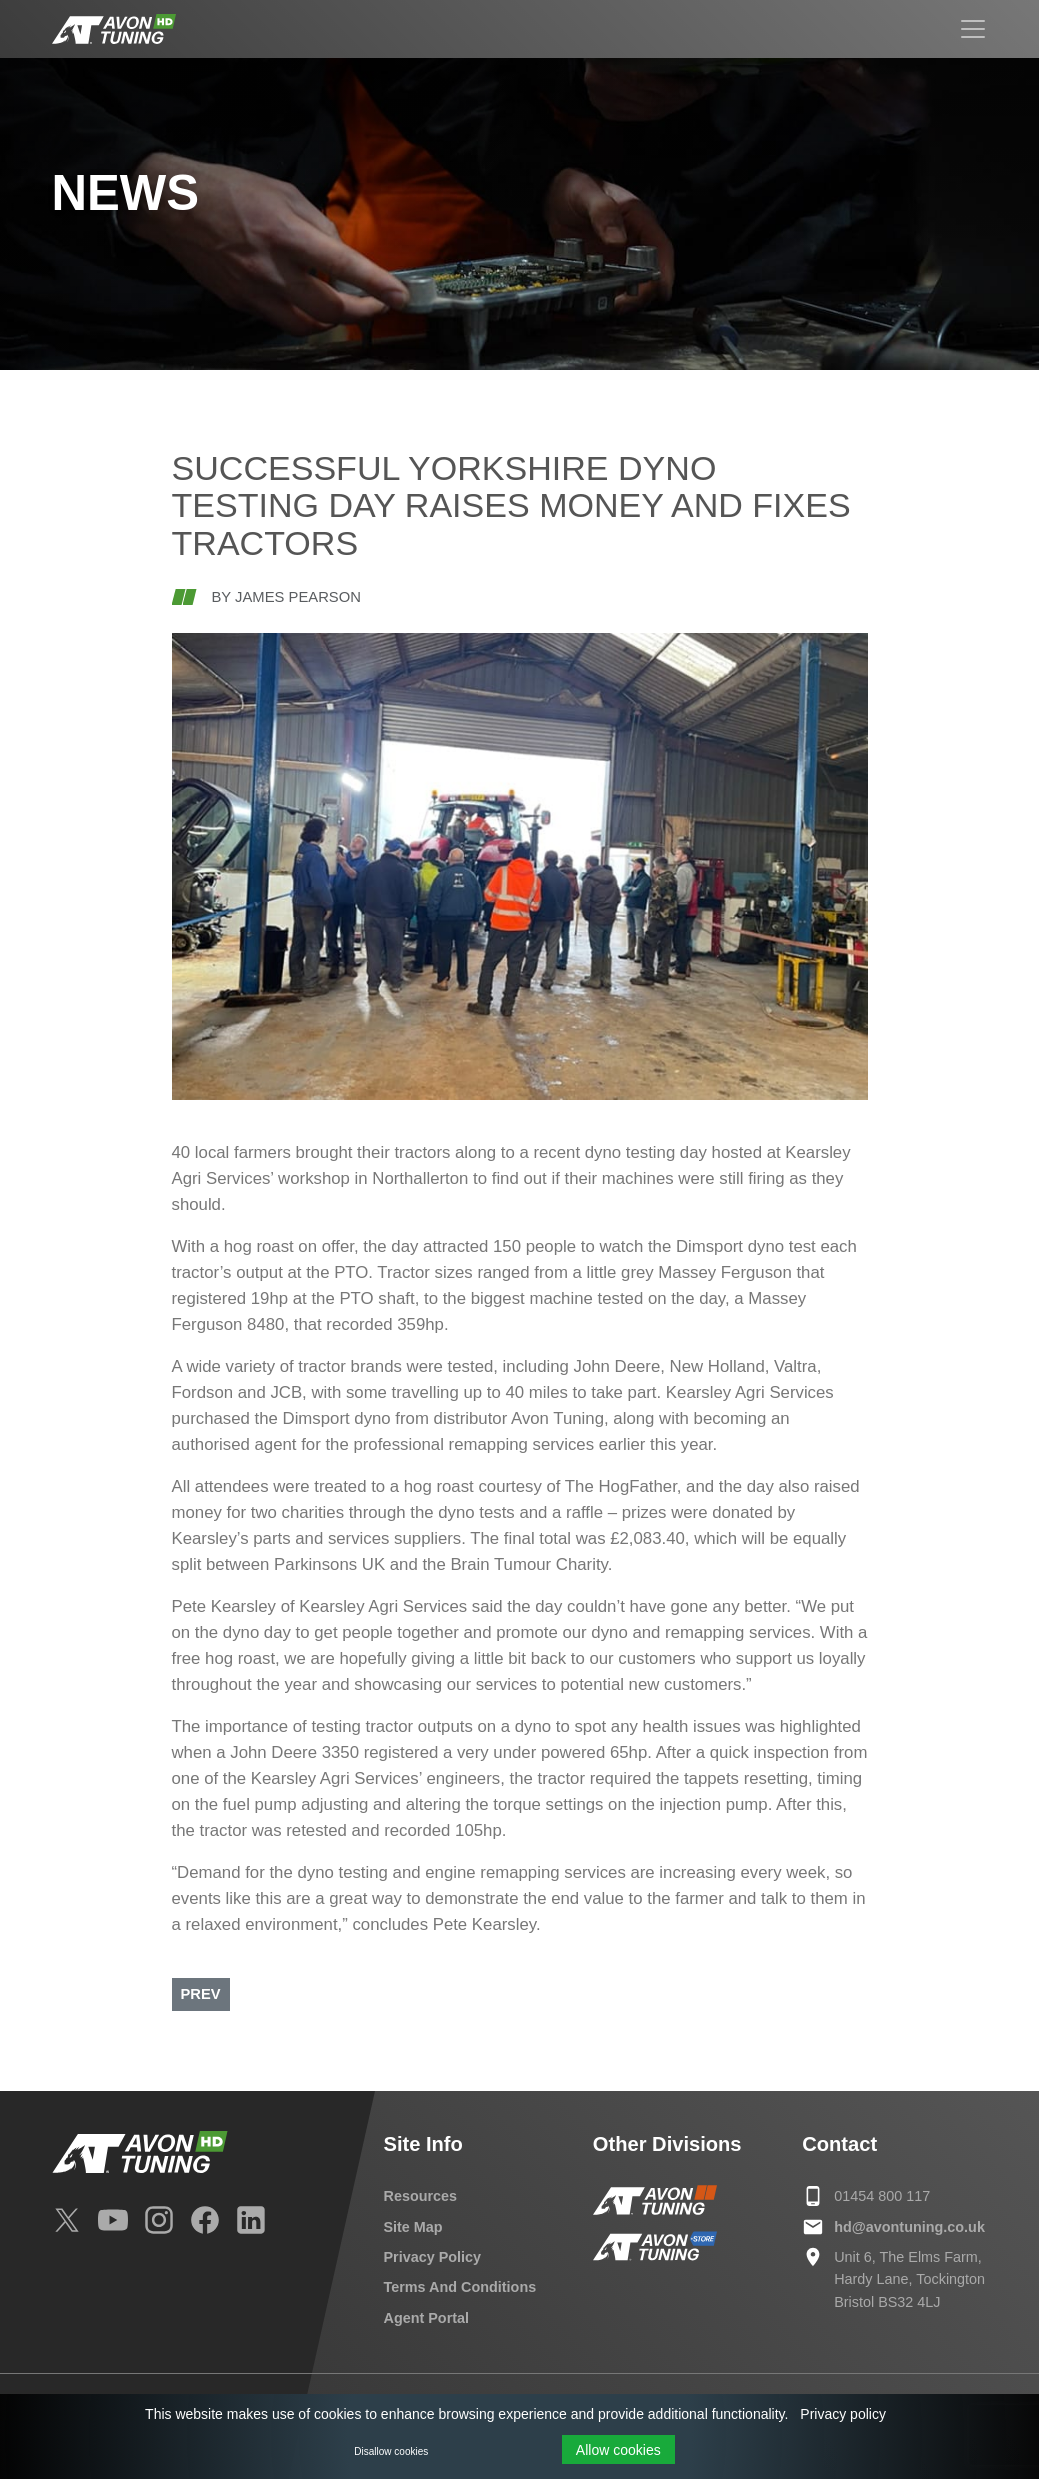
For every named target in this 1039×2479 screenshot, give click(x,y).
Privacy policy (843, 2414)
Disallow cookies (391, 2451)
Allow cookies (618, 2450)
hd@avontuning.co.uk (909, 2227)
